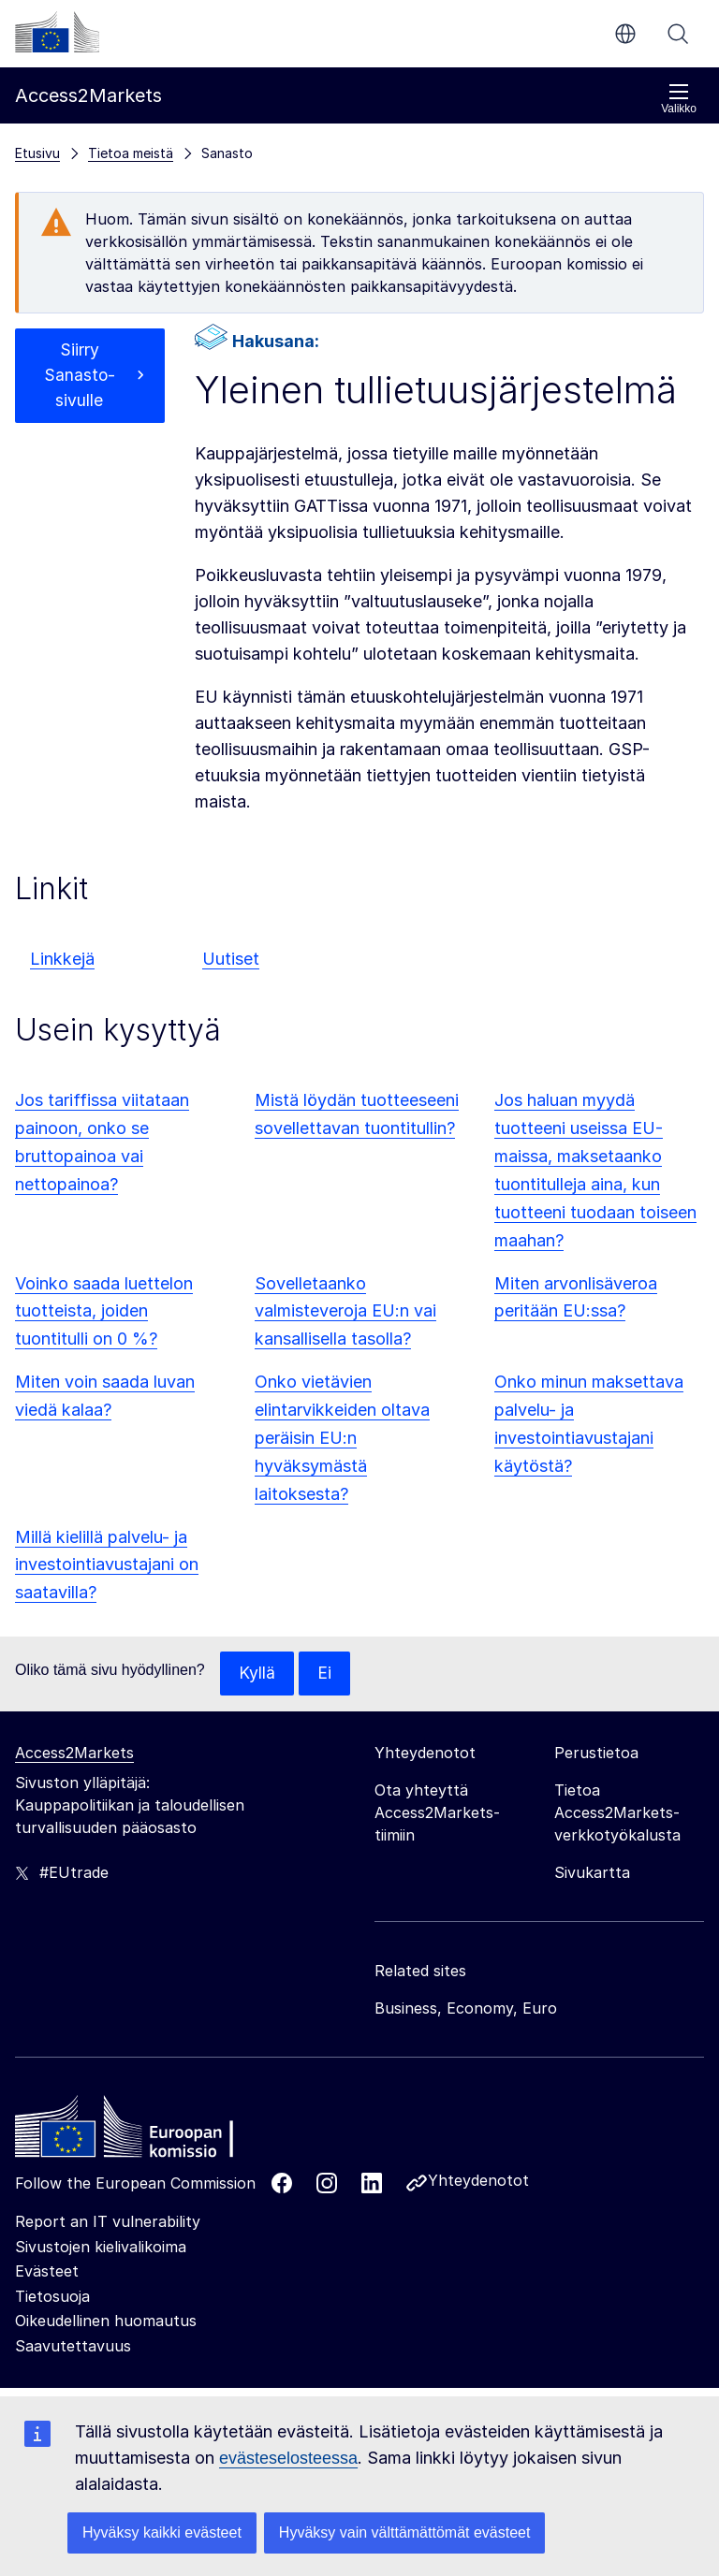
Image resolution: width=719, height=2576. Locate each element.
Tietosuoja (52, 2297)
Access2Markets (74, 1753)
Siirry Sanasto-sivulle (79, 377)
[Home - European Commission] (150, 2132)
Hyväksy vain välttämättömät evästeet (405, 2532)
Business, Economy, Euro (465, 2009)
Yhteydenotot (478, 2181)
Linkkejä (62, 958)
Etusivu (37, 153)
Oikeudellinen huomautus (106, 2321)
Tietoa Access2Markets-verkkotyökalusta (617, 1813)
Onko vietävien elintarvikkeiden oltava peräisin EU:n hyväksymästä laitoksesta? (342, 1438)
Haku (678, 33)
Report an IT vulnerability (107, 2222)
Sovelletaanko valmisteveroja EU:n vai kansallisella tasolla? (345, 1311)
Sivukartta (592, 1873)
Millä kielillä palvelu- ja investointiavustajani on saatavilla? (106, 1565)
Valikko (679, 98)
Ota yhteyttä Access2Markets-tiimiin (437, 1813)
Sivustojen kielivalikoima (100, 2247)
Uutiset (230, 958)
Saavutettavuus (73, 2346)
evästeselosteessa (288, 2458)
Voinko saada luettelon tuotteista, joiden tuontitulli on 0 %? (104, 1311)
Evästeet (47, 2272)
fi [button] (625, 33)
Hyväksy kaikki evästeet (162, 2532)
